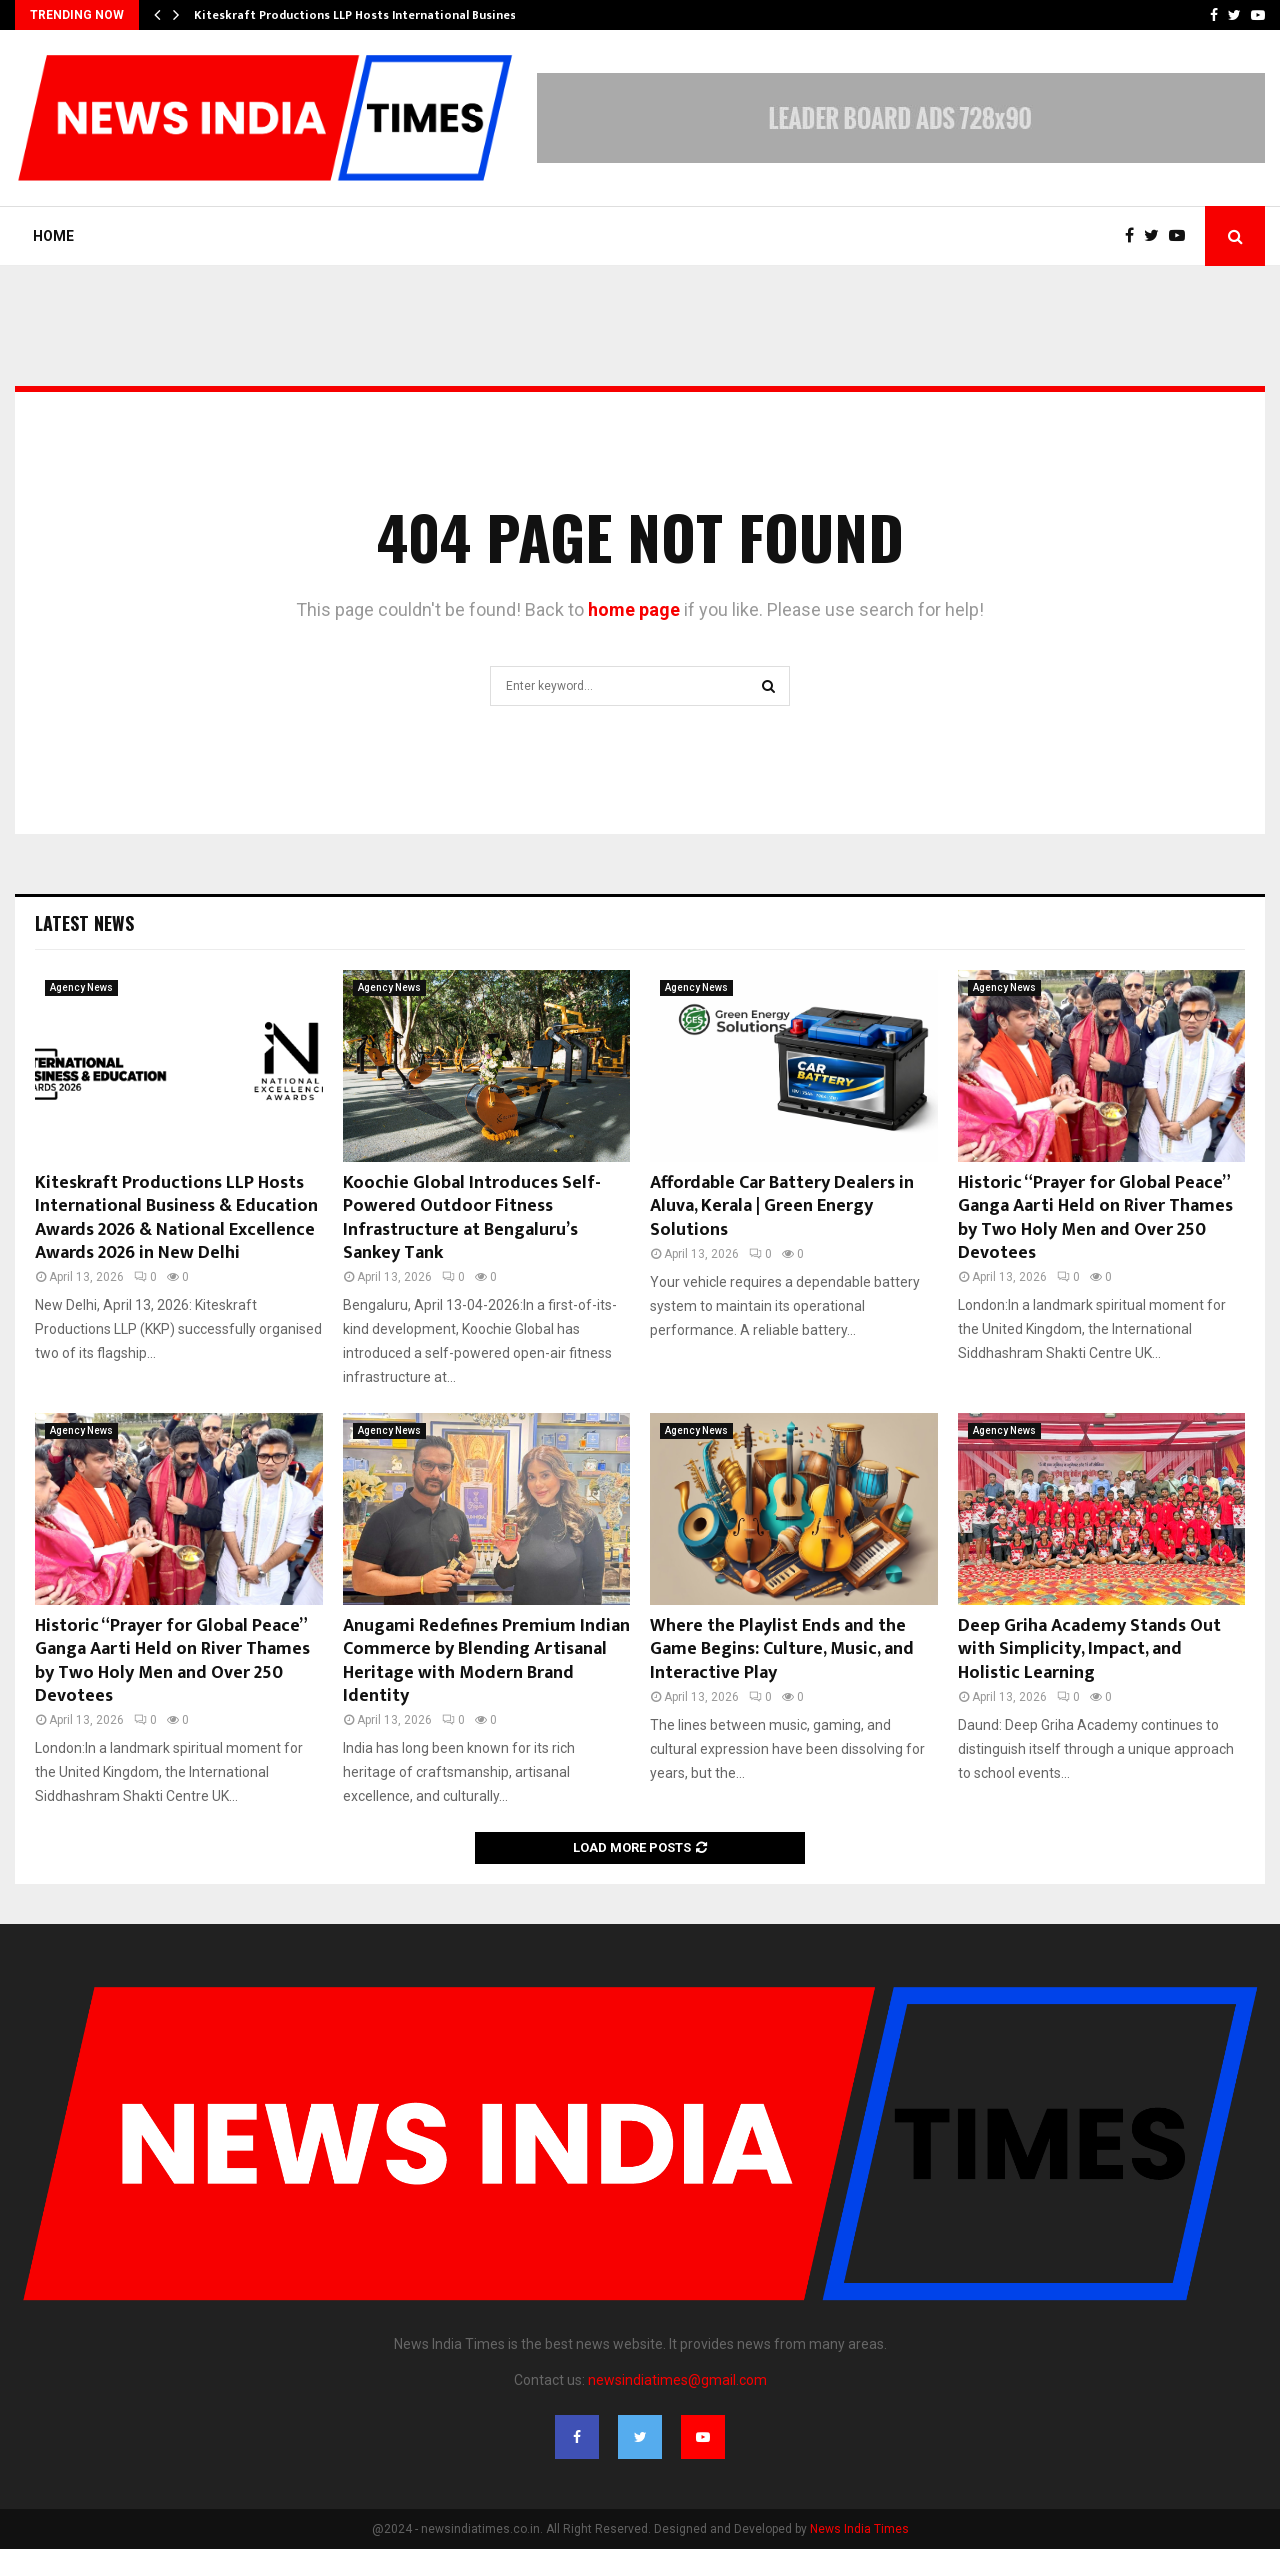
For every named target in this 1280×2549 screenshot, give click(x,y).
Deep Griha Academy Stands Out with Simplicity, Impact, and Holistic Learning (1089, 1649)
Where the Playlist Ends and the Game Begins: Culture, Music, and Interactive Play (782, 1649)
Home (53, 236)
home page (634, 609)
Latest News (84, 923)
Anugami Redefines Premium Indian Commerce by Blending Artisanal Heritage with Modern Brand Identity (486, 1661)
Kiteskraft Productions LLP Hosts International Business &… (369, 15)
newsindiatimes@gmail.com (677, 2380)
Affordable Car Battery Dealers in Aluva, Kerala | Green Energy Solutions (782, 1206)
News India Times (859, 2529)
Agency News (81, 987)
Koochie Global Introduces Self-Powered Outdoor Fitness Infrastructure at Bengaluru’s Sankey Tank (472, 1218)
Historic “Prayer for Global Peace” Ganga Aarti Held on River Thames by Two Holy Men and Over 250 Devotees (1095, 1218)
